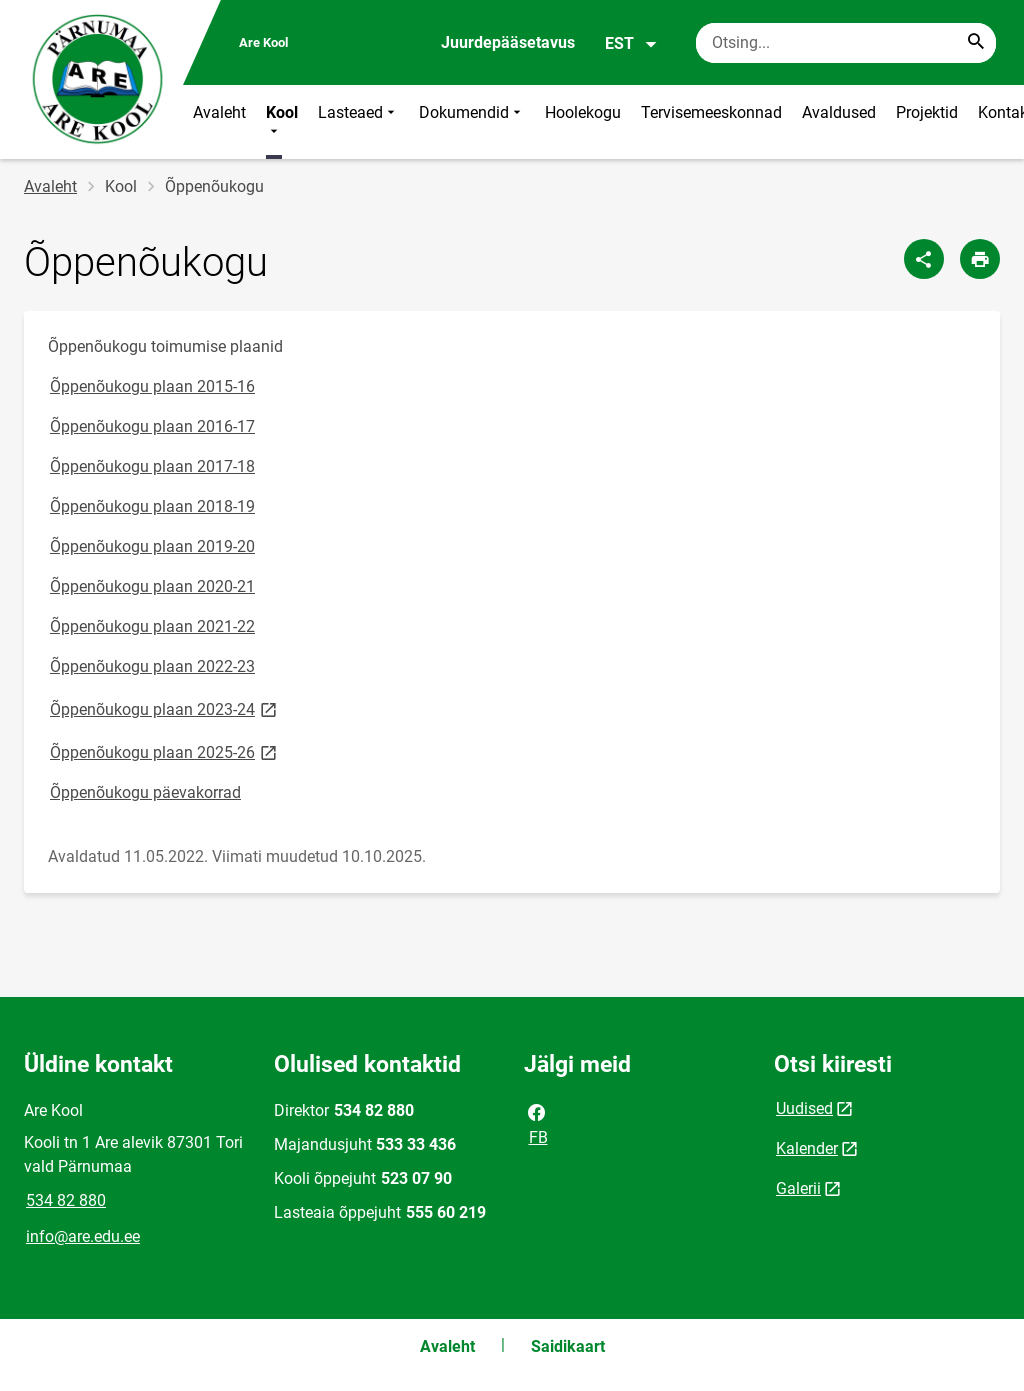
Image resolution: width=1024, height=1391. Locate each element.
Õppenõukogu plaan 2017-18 (152, 466)
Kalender (807, 1148)
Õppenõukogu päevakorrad (145, 792)
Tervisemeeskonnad (711, 112)
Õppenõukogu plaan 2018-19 (152, 506)
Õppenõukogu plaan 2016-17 (152, 426)
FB (537, 1123)
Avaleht (219, 112)
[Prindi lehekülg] (980, 259)
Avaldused (839, 112)
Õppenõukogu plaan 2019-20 (152, 546)
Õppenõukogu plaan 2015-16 (152, 386)
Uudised (804, 1108)
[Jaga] (924, 259)
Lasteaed (358, 122)
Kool (282, 122)
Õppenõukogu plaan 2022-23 (152, 666)
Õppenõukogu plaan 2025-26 (165, 751)
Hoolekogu (583, 112)
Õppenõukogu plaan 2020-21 (152, 586)
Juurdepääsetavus (508, 42)
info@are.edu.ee (83, 1236)
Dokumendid (472, 122)
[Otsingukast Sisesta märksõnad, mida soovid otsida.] (846, 43)
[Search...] (976, 43)
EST (631, 44)
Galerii (798, 1188)
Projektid (927, 112)
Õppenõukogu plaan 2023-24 (165, 708)
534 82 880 (66, 1200)
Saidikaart (568, 1346)
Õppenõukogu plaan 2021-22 (152, 626)
